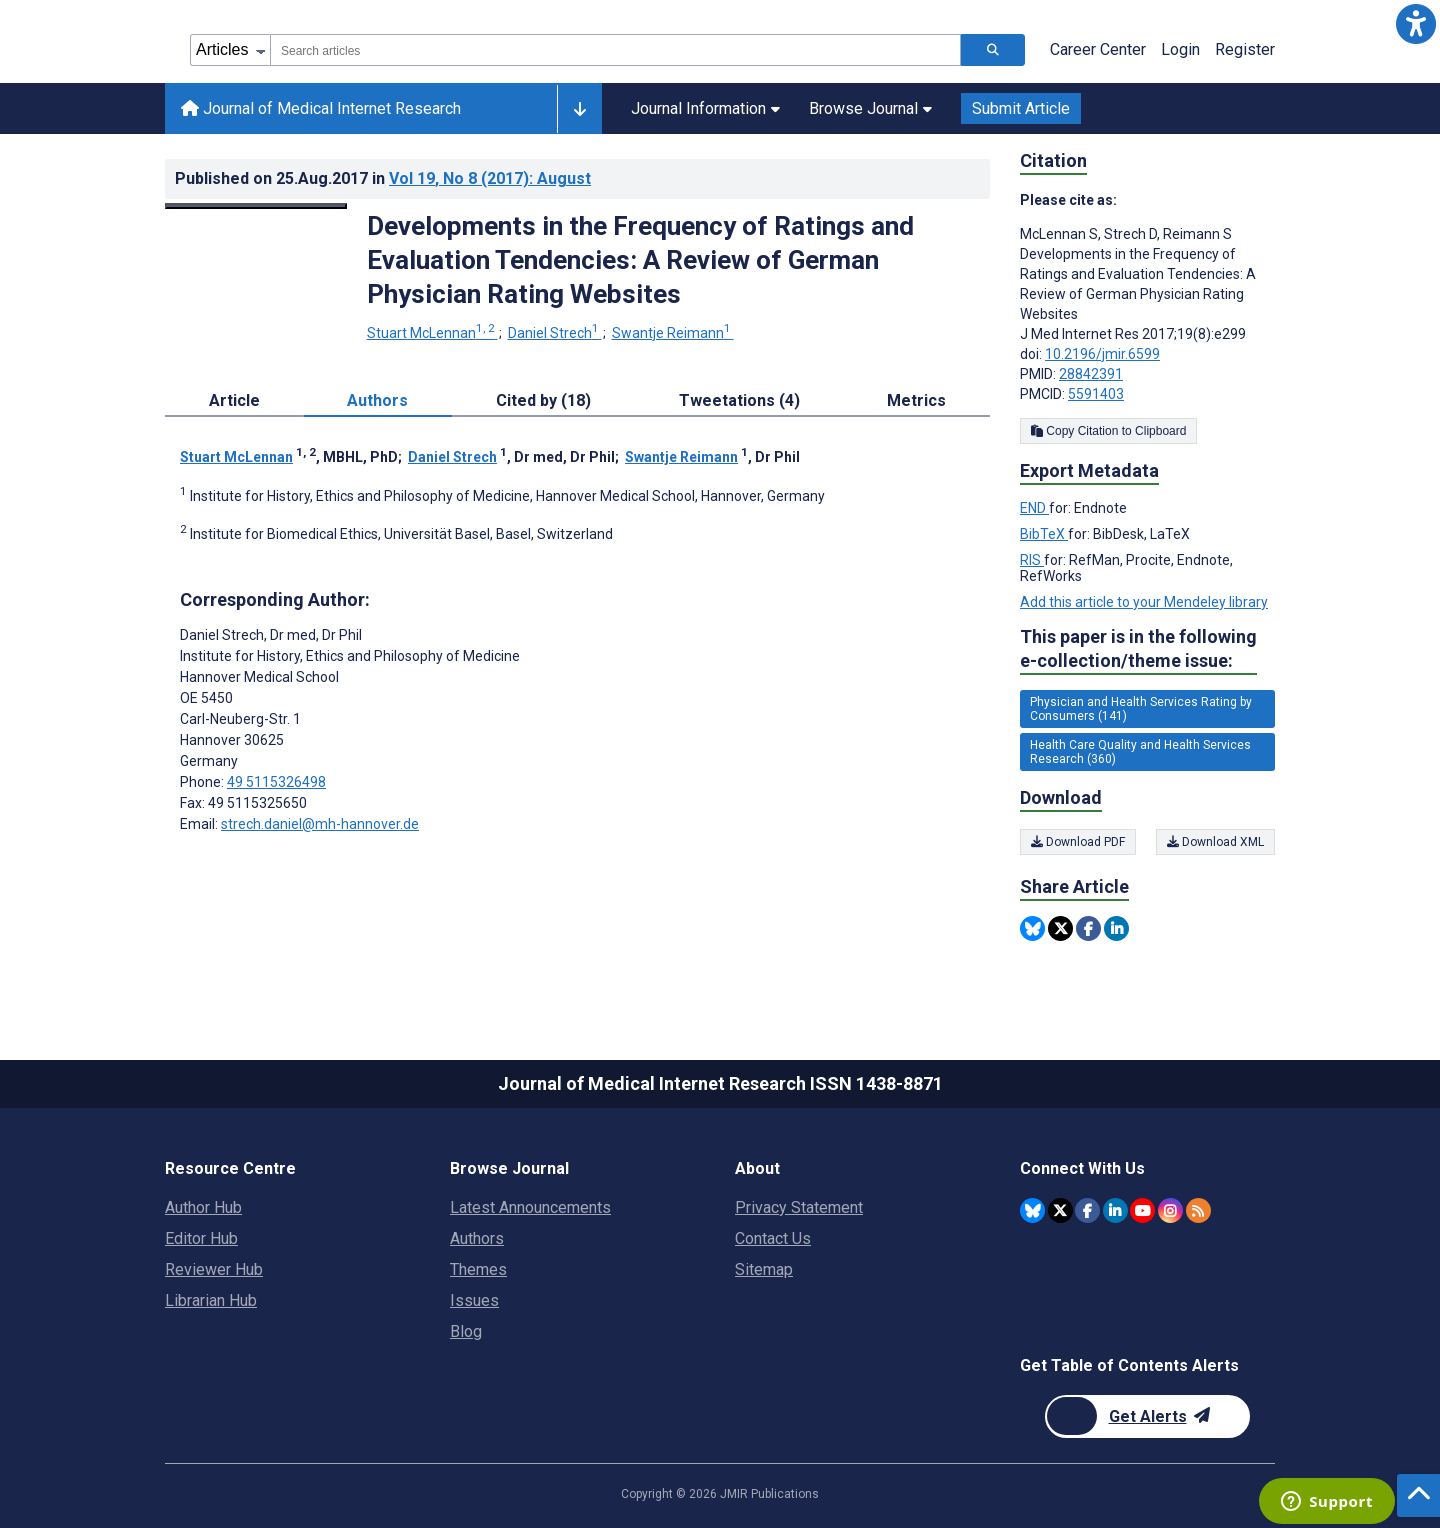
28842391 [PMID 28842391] (1091, 374)
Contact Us (773, 1238)
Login (1180, 49)
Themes (478, 1269)
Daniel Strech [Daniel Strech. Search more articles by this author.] (555, 333)
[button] (1416, 24)
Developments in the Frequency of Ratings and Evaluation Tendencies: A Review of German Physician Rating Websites (640, 260)
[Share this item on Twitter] (1060, 928)
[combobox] (615, 50)
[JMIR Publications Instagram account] (1170, 1210)
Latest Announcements (530, 1207)
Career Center (1098, 49)
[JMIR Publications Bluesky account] (1032, 1210)
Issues (474, 1300)
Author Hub (203, 1207)
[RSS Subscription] (1198, 1210)
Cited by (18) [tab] (543, 400)
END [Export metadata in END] (1034, 508)
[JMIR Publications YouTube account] (1142, 1210)
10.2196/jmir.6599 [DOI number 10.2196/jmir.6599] (1102, 354)
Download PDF (1078, 842)
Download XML (1215, 842)
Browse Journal (870, 108)
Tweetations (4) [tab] (739, 400)
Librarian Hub (211, 1300)
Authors (477, 1238)
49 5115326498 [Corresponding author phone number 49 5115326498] (276, 782)
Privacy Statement (799, 1207)
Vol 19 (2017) (490, 178)
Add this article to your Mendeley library (1144, 602)
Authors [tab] (377, 400)
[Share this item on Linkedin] (1116, 928)
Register (1245, 49)
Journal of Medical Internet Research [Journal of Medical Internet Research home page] (321, 108)
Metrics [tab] (916, 400)
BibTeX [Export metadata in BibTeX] (1044, 534)
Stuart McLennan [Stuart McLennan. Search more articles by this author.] (432, 333)
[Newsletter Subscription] (1147, 1416)
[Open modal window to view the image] (256, 206)
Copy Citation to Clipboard (1108, 431)
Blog (466, 1331)
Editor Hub (201, 1238)
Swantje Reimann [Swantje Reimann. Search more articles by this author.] (673, 333)
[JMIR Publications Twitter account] (1060, 1210)
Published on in (383, 178)
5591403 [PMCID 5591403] (1096, 394)
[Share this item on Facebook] (1088, 928)
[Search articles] (993, 50)
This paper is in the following (1138, 649)
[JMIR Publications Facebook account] (1087, 1210)
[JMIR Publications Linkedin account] (1115, 1210)
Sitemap (764, 1269)
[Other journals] (579, 109)
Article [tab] (234, 400)
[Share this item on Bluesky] (1032, 928)
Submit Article (1021, 108)
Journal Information (705, 108)
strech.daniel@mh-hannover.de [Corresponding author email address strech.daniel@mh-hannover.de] (320, 824)
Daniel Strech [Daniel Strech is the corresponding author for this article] (271, 635)
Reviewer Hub (214, 1269)
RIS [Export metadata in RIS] (1032, 560)
